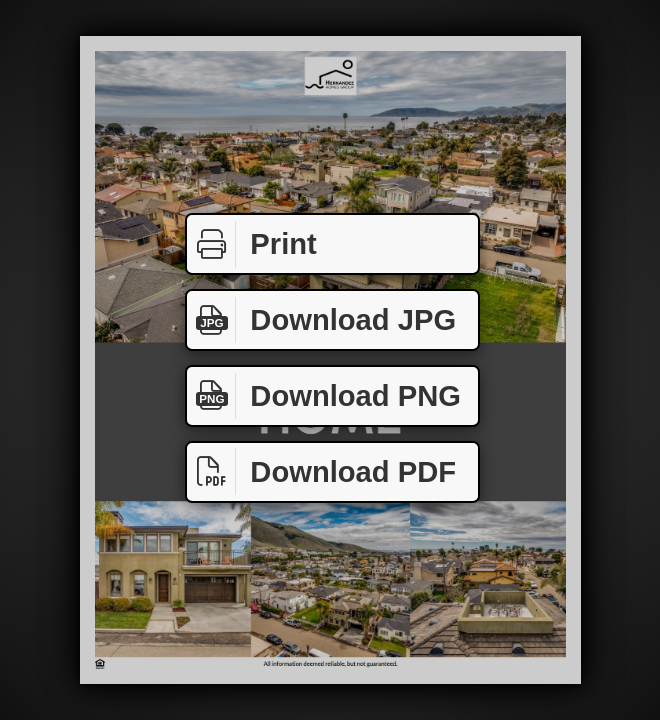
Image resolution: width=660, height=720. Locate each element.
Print (252, 244)
